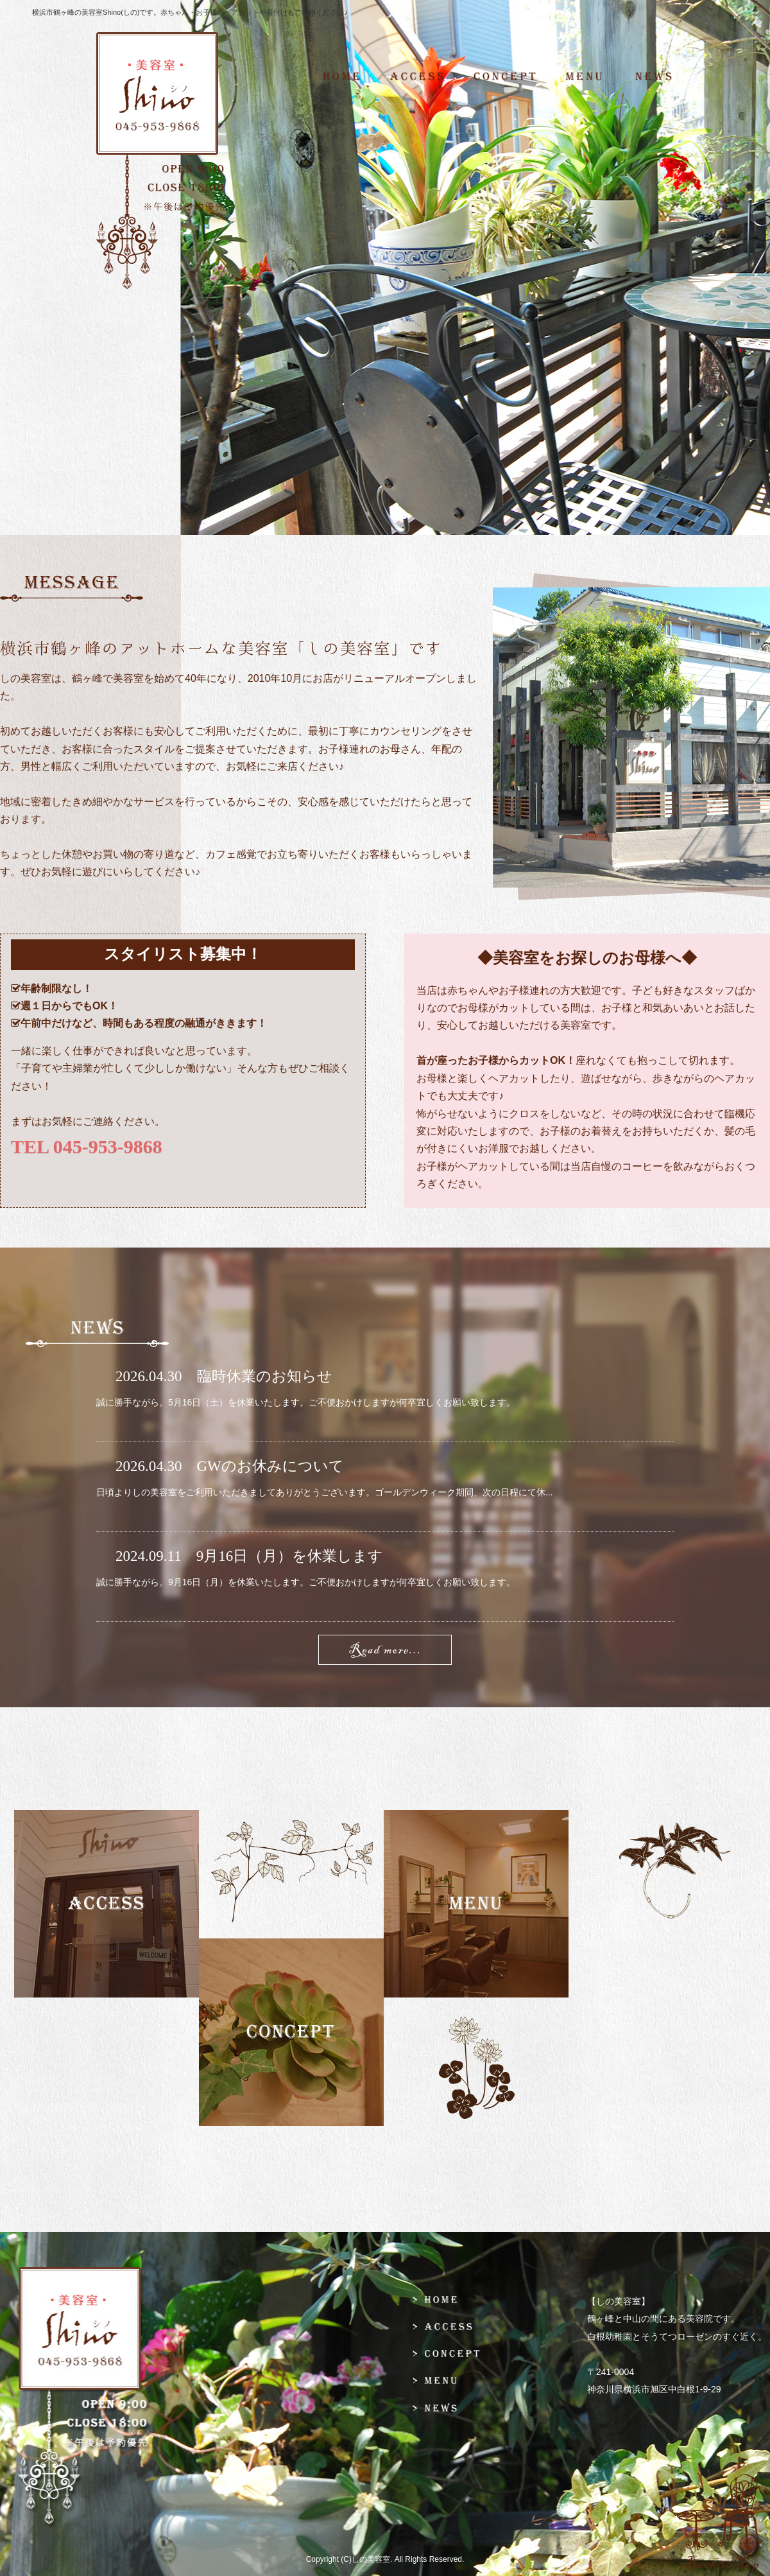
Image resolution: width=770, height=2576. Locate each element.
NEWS (660, 77)
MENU (584, 77)
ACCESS (417, 77)
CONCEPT (504, 77)
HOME (349, 77)
